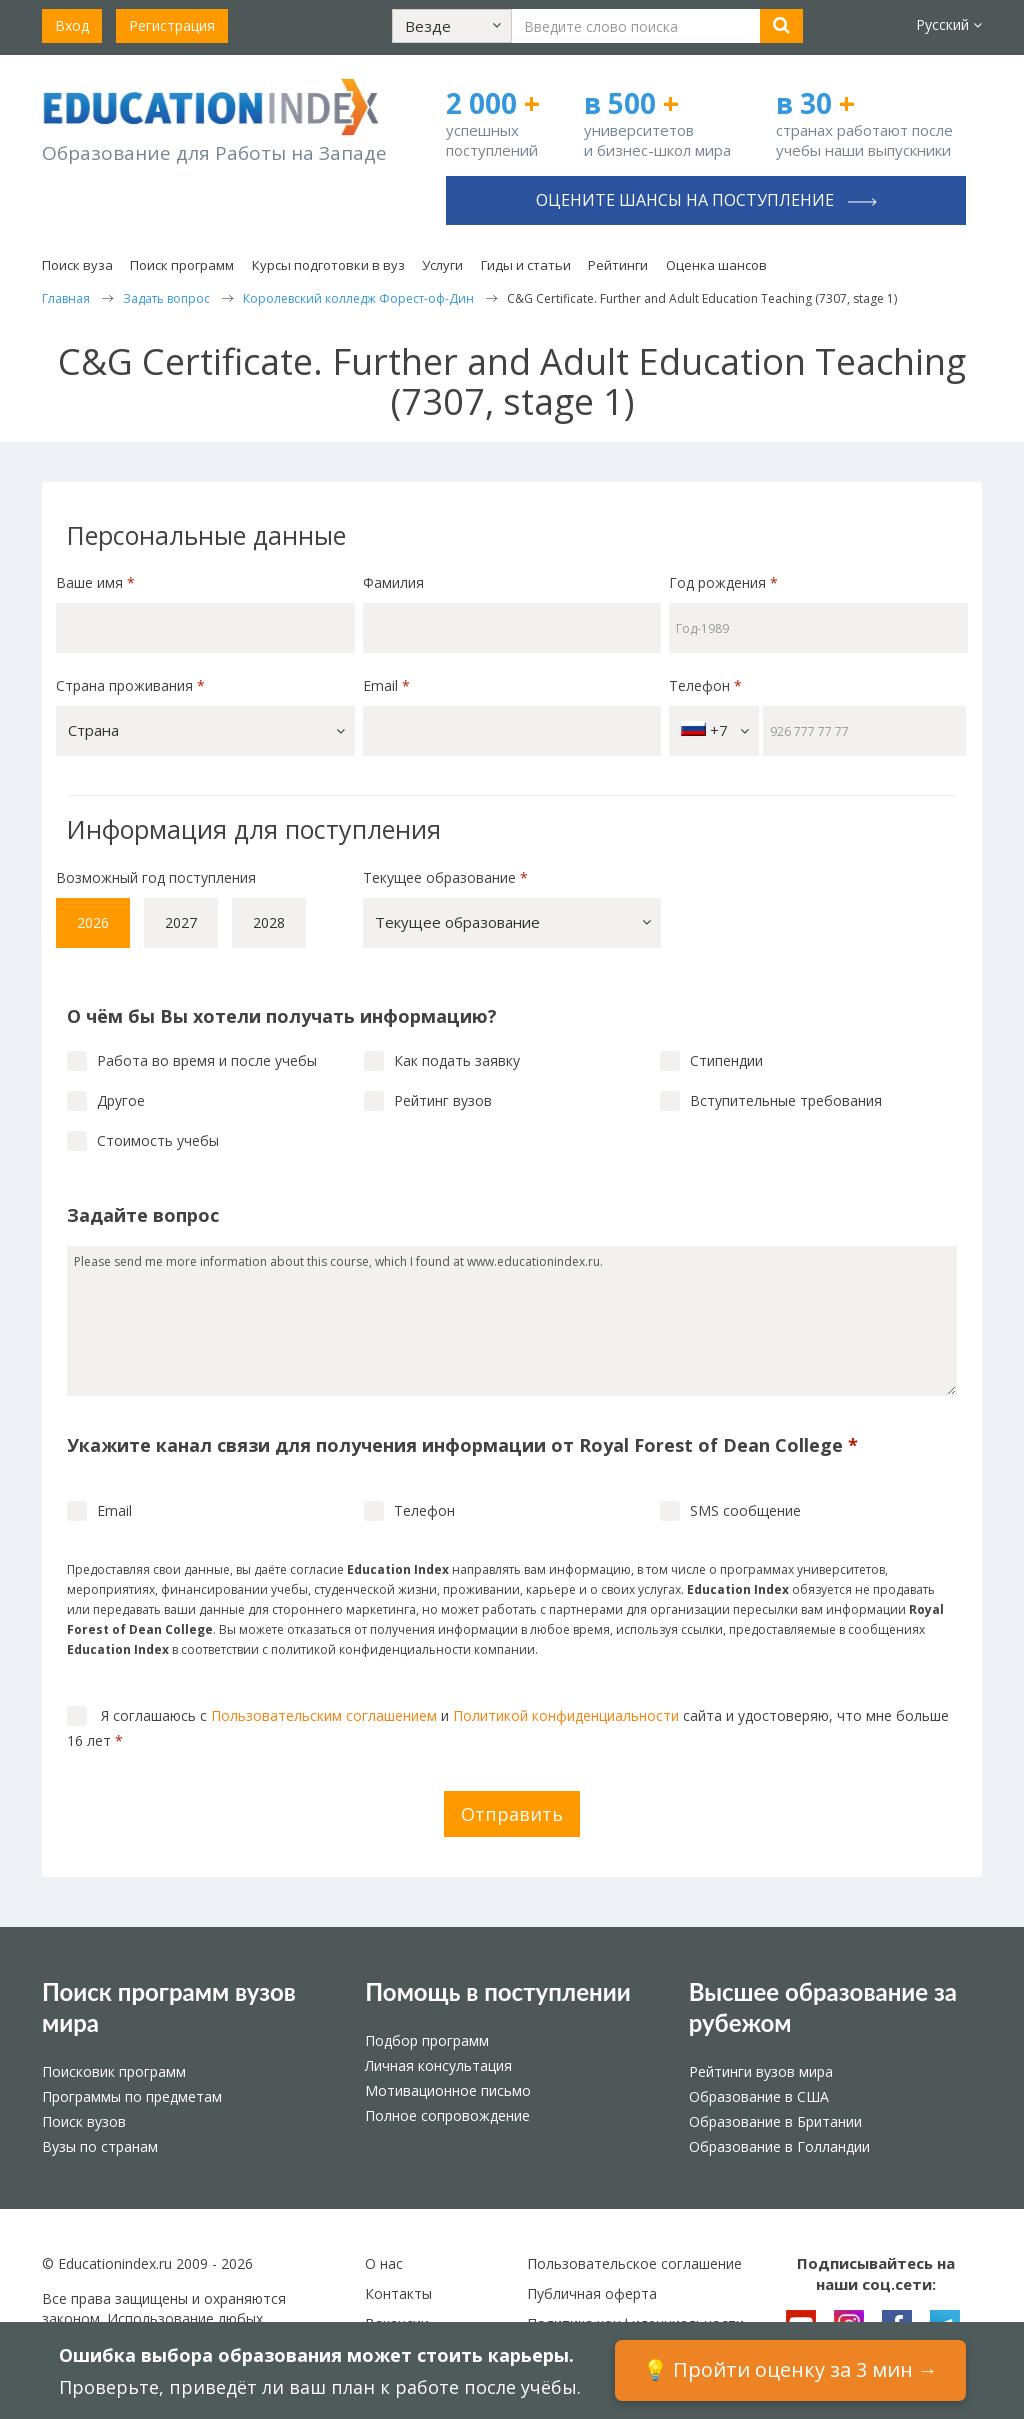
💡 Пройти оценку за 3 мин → (790, 2369)
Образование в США (759, 2096)
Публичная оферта (592, 2293)
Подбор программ (427, 2040)
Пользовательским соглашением (324, 1715)
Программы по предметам (132, 2096)
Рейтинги (618, 265)
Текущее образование (445, 877)
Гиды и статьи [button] (526, 265)
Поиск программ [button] (182, 265)
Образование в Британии (775, 2121)
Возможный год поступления (156, 877)
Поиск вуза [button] (77, 265)
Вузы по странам (100, 2146)
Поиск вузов (84, 2121)
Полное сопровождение (447, 2115)
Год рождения (725, 582)
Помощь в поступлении (497, 1991)
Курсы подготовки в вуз (328, 265)
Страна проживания (130, 685)
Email (386, 685)
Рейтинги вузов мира (761, 2071)
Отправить (512, 1814)
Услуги (442, 265)
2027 (181, 922)
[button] (452, 26)
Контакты (398, 2293)
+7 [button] (715, 730)
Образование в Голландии (779, 2146)
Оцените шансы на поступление (706, 200)
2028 (269, 922)
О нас (384, 2263)
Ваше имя (95, 582)
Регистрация (172, 25)
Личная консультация (438, 2065)
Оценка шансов (716, 265)
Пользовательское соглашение (634, 2263)
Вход (72, 25)
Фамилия (393, 582)
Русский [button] (949, 24)
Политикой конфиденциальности (566, 1715)
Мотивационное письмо (448, 2090)
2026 (93, 922)
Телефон (705, 685)
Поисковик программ (114, 2071)
